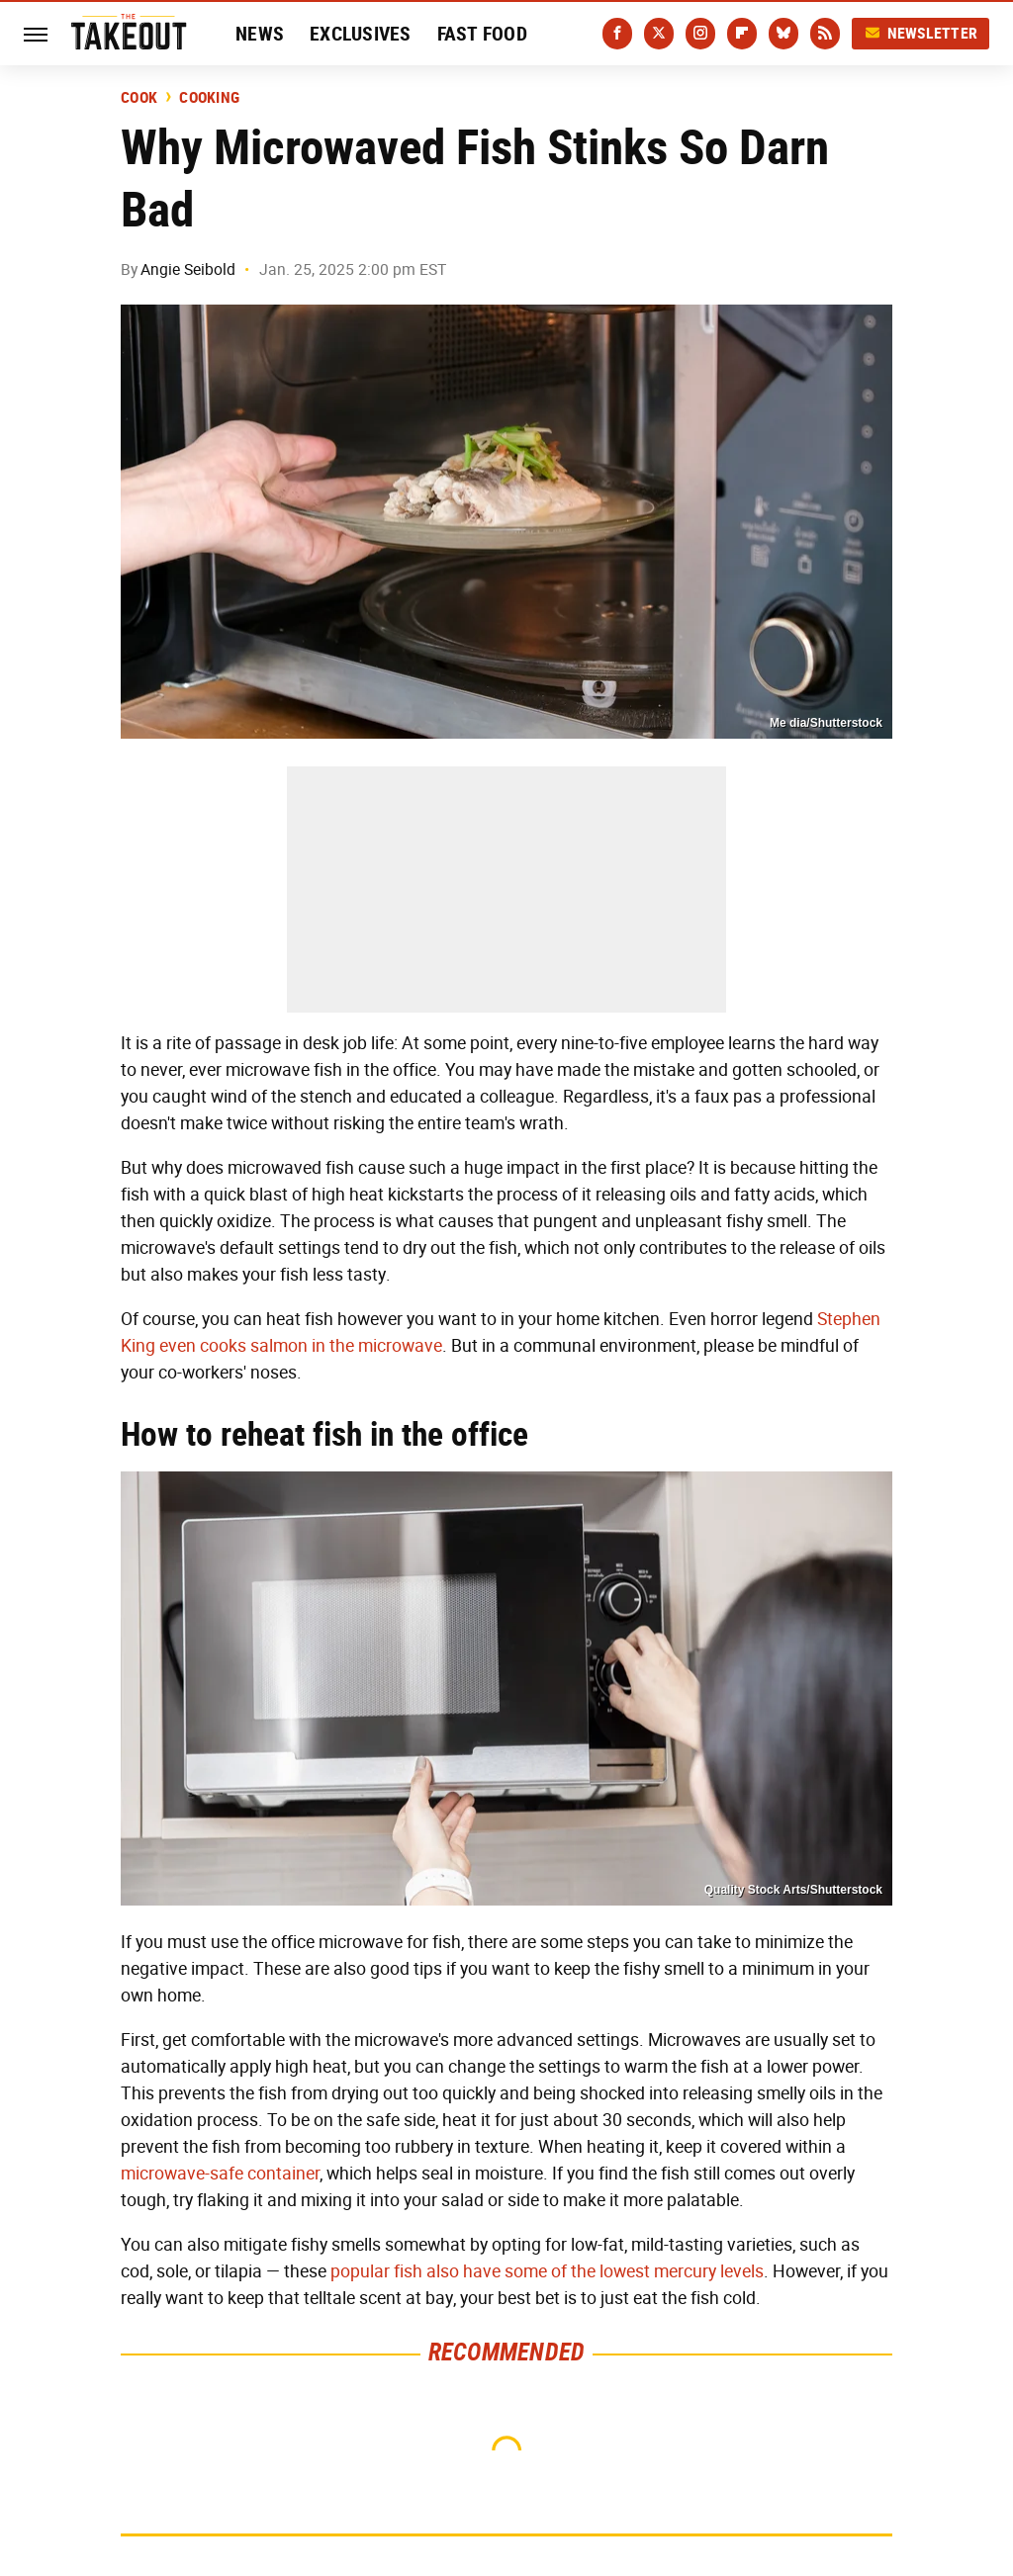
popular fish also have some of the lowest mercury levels (547, 2271)
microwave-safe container (220, 2173)
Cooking (209, 98)
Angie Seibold (187, 269)
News (259, 33)
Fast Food (482, 33)
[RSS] (825, 33)
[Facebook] (617, 33)
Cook (139, 98)
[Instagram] (700, 33)
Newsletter (921, 33)
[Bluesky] (783, 33)
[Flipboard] (742, 33)
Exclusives (361, 33)
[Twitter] (659, 33)
